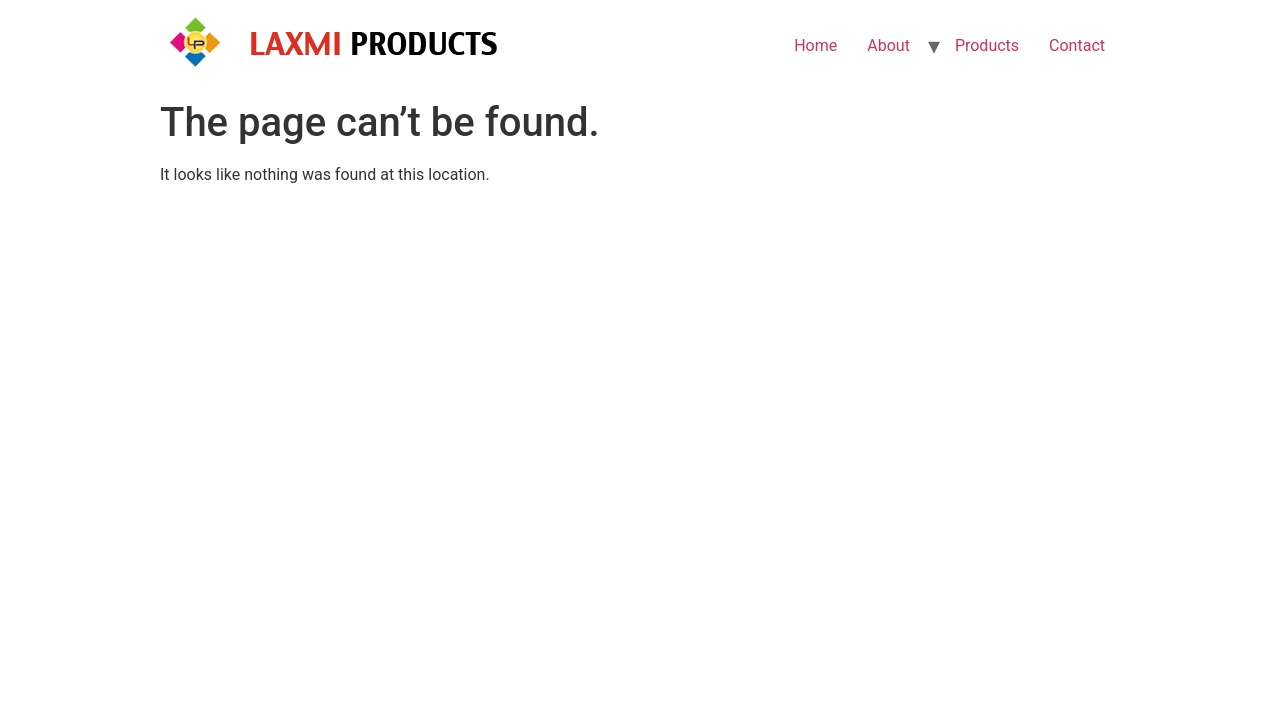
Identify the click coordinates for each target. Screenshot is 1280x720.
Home (815, 45)
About (888, 45)
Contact (1077, 45)
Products (987, 45)
